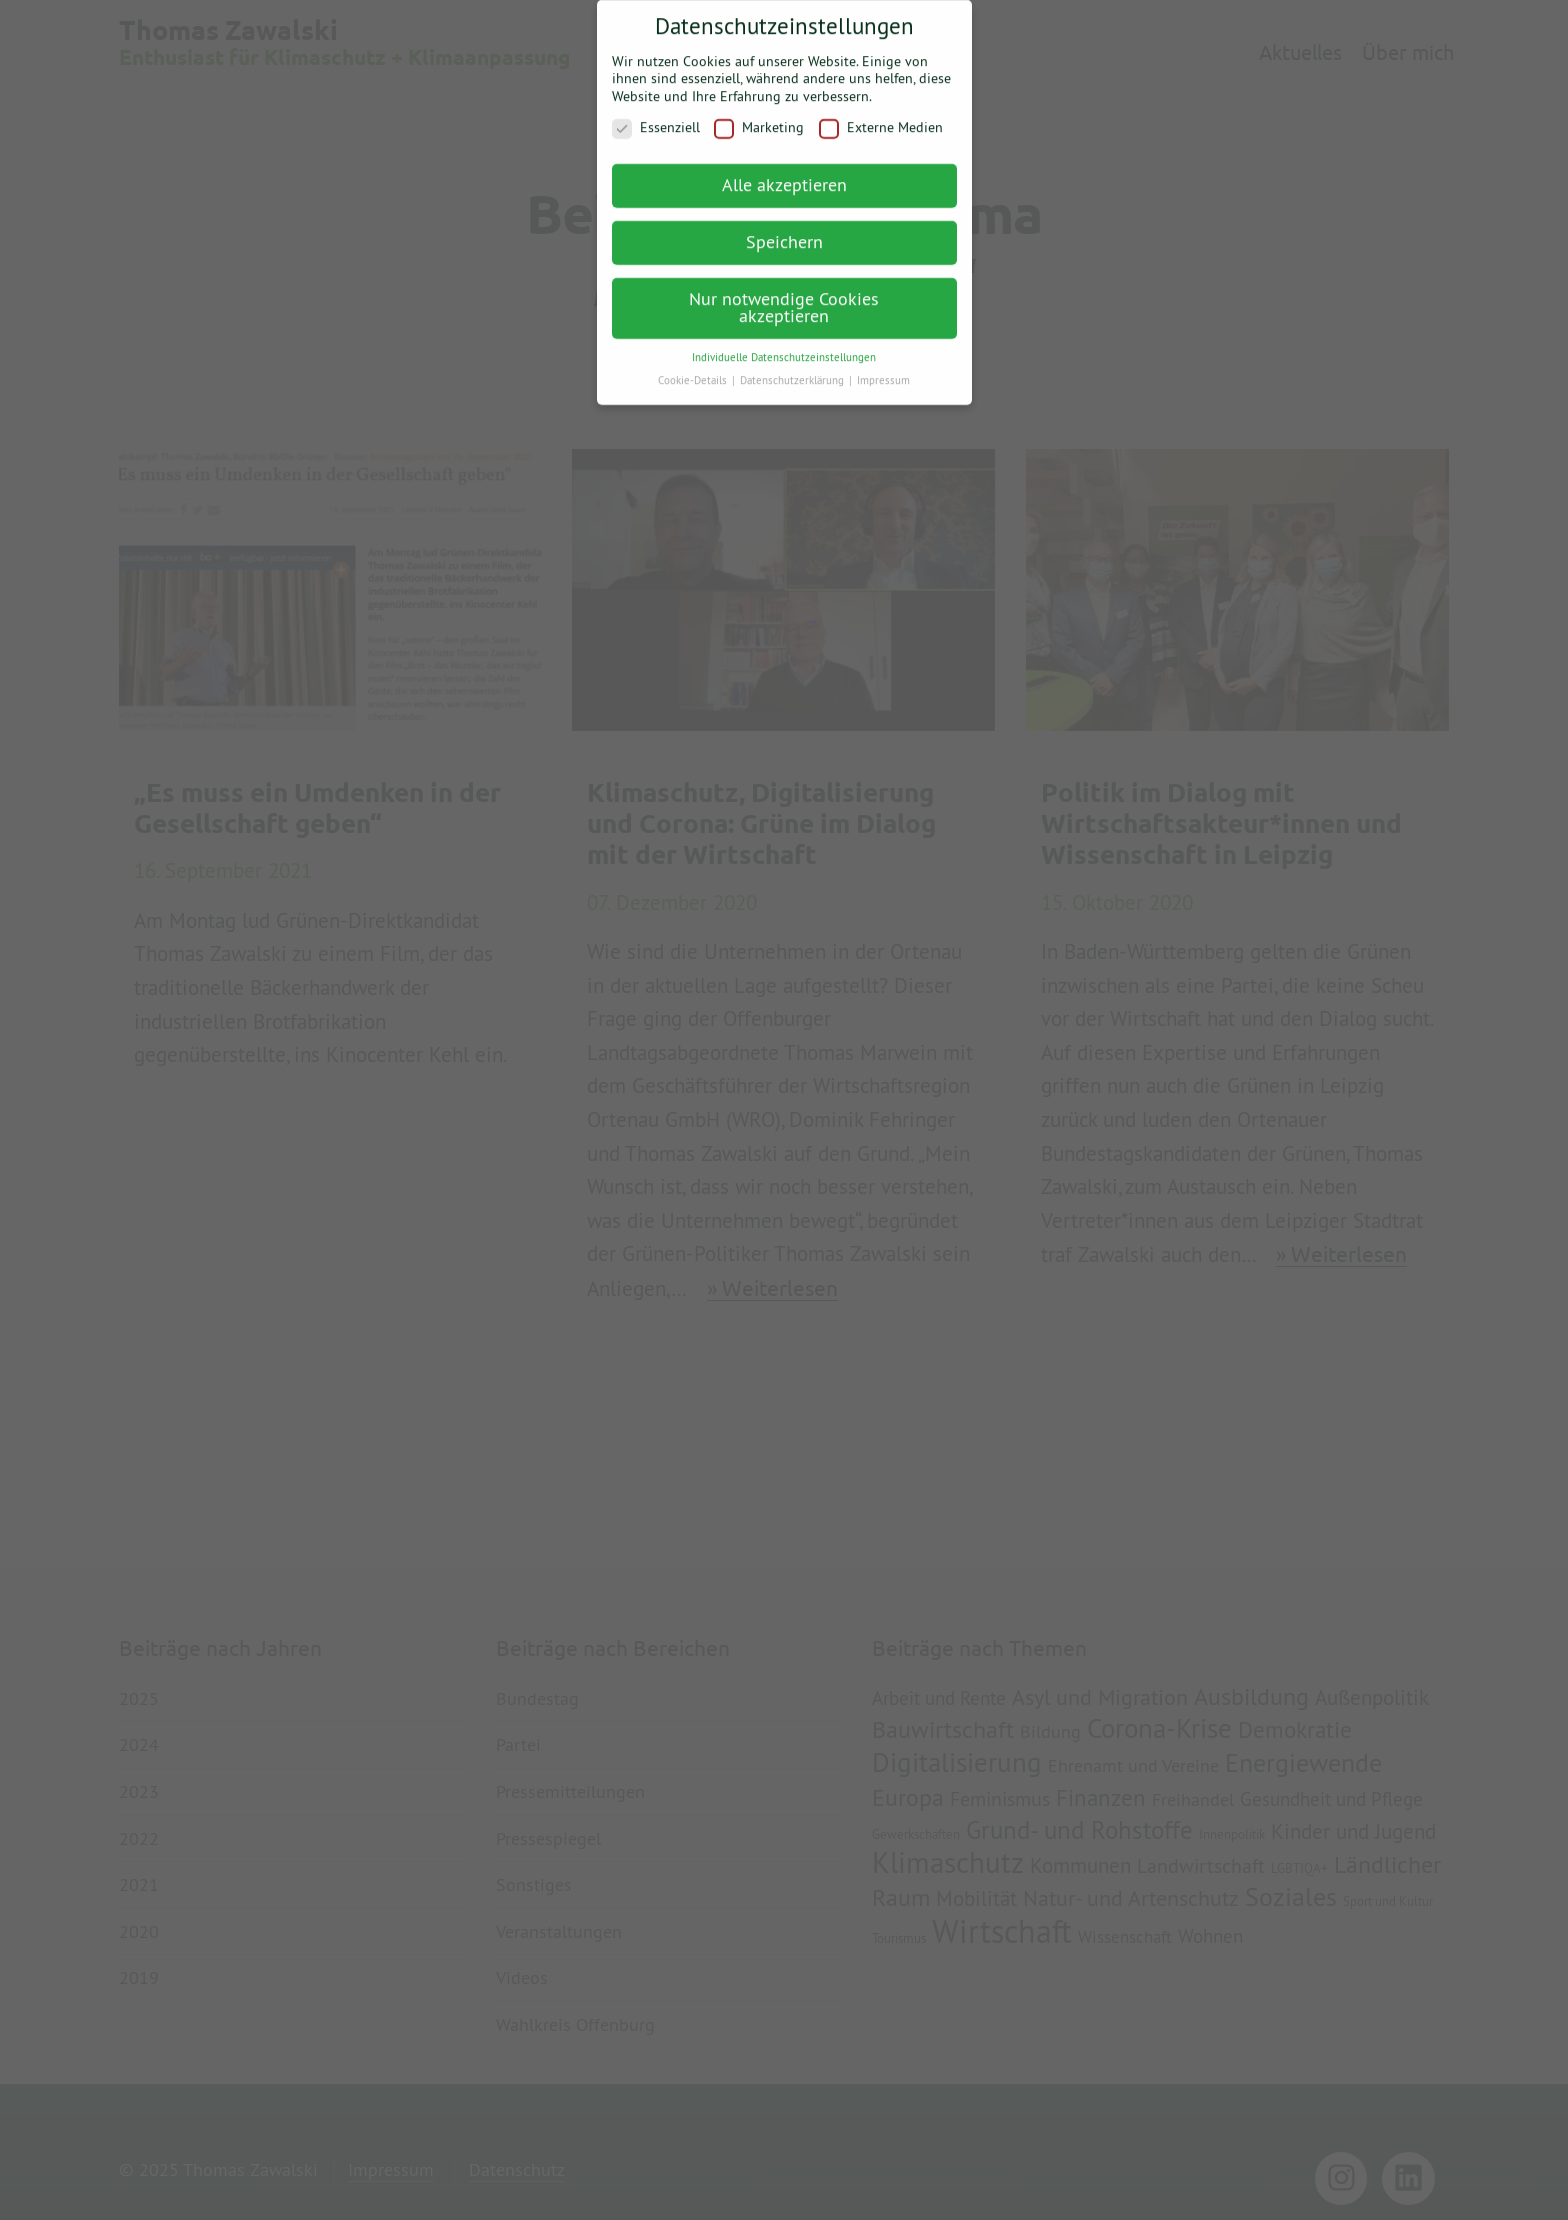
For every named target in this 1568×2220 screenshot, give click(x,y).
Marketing (759, 117)
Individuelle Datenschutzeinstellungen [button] (784, 346)
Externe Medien (881, 117)
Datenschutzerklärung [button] (793, 369)
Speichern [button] (784, 230)
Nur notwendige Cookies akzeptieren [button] (784, 296)
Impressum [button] (883, 369)
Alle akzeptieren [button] (784, 173)
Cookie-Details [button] (694, 369)
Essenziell (656, 117)
